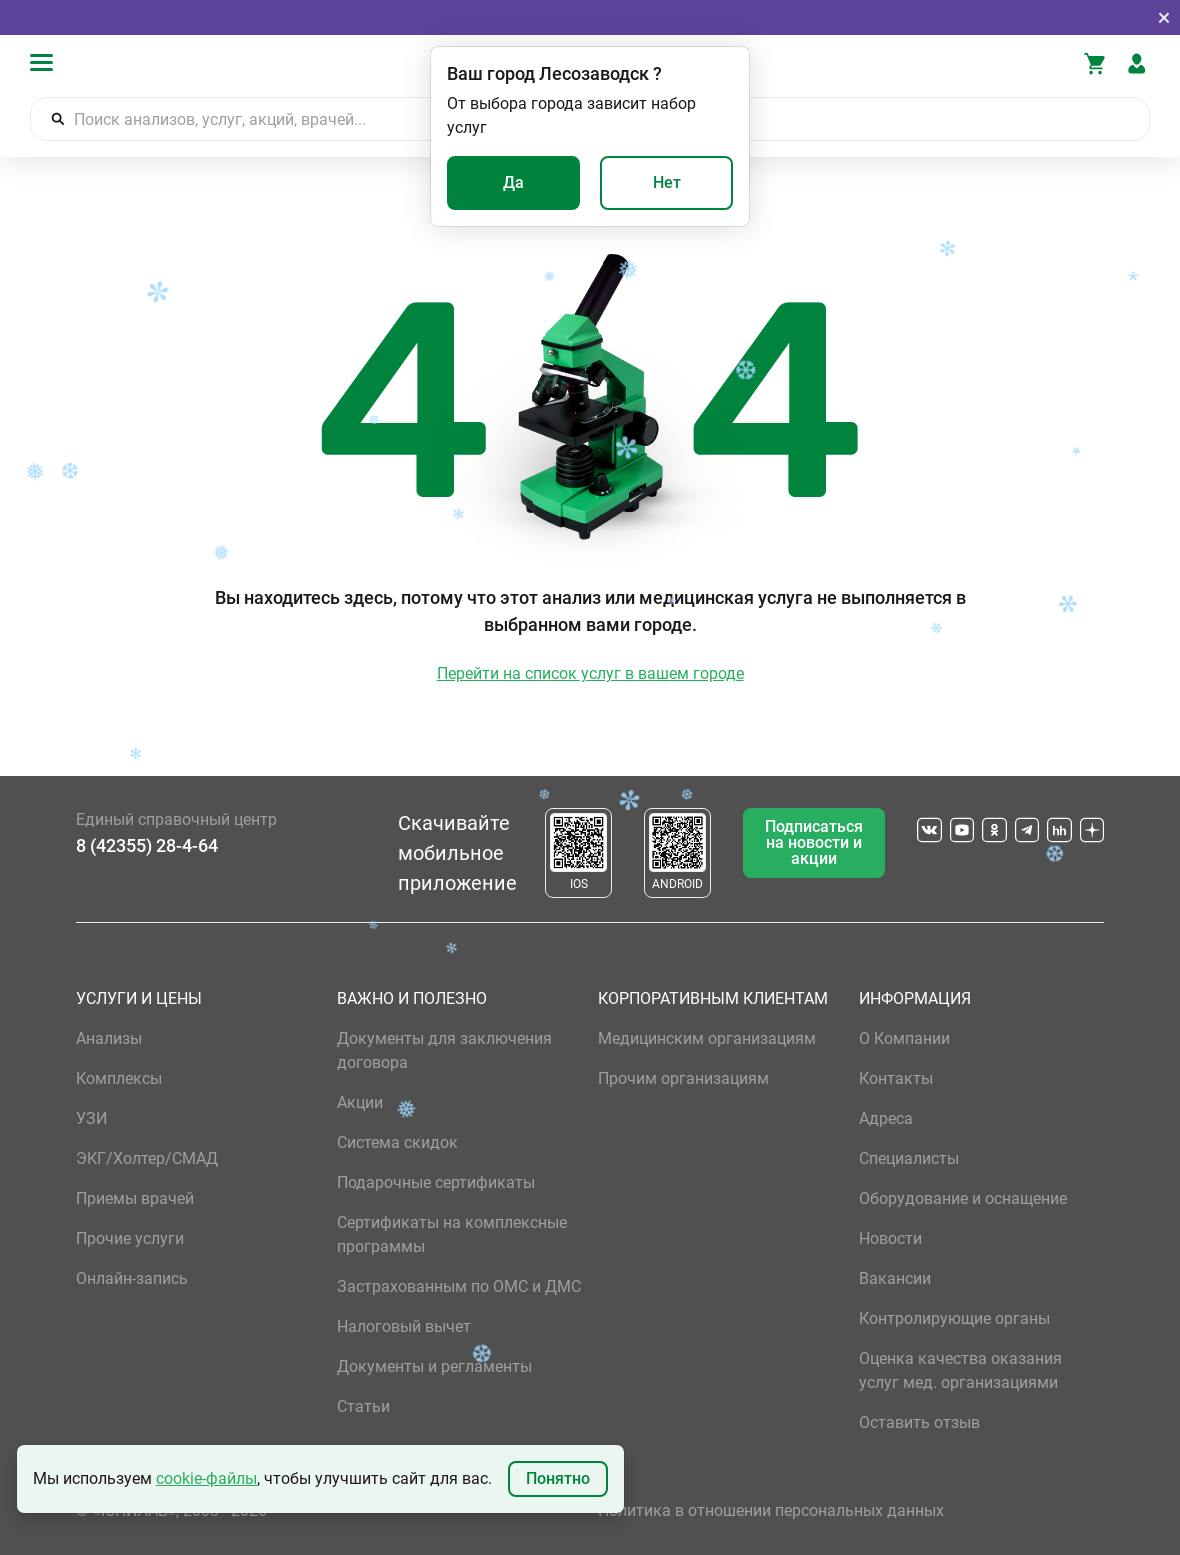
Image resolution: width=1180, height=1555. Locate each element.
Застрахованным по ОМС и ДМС (459, 1286)
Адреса (886, 1118)
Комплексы (119, 1078)
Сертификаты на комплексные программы (452, 1234)
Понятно (558, 1478)
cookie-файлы (206, 1478)
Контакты (896, 1078)
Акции (360, 1102)
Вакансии (895, 1278)
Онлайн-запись (132, 1278)
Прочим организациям (683, 1078)
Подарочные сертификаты (436, 1182)
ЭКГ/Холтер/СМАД (147, 1158)
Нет (667, 182)
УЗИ (91, 1118)
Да (513, 182)
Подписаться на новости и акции (814, 842)
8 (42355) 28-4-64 (147, 845)
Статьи (363, 1406)
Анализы (109, 1038)
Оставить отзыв (919, 1422)
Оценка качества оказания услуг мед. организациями (960, 1370)
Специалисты (909, 1158)
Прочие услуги (130, 1238)
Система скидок (397, 1142)
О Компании (904, 1038)
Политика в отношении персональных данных (771, 1510)
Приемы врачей (135, 1198)
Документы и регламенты (434, 1366)
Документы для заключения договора (444, 1050)
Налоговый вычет (404, 1326)
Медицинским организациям (707, 1038)
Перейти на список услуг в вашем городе (590, 673)
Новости (890, 1238)
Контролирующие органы (954, 1318)
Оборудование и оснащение (963, 1198)
